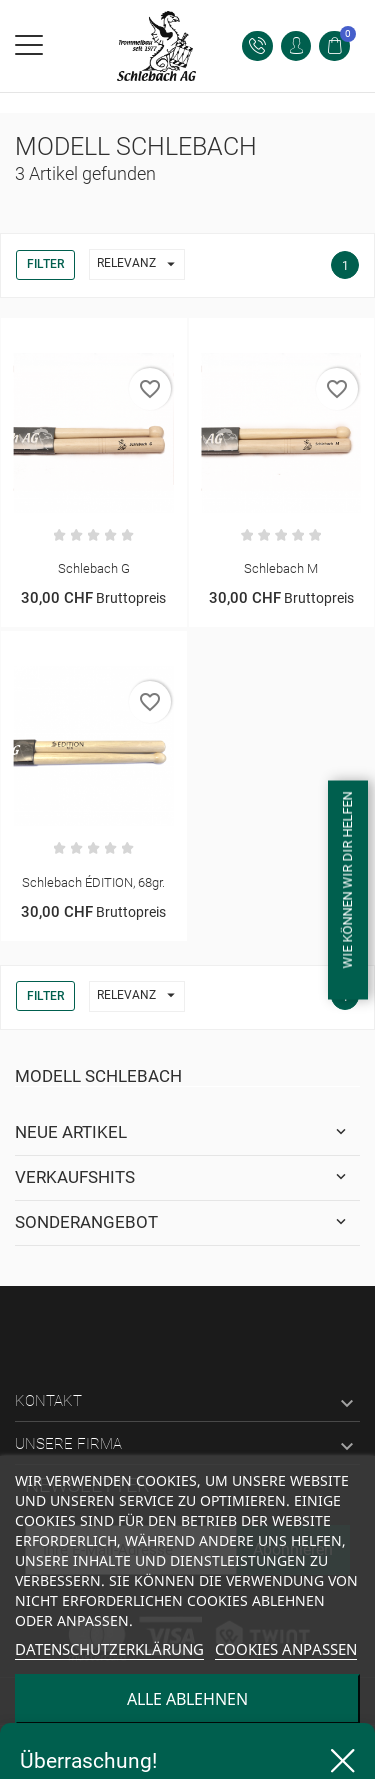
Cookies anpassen (286, 1649)
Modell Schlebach (98, 1076)
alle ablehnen (187, 1699)
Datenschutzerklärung (109, 1649)
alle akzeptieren (187, 1754)
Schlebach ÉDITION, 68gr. (93, 882)
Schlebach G (94, 568)
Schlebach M (281, 568)
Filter (45, 264)
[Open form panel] (348, 889)
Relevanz (140, 264)
